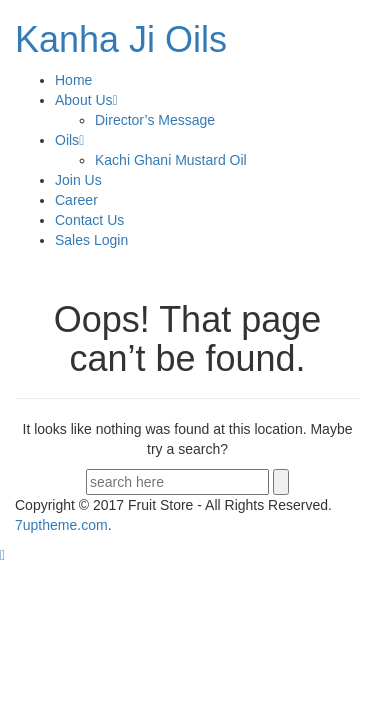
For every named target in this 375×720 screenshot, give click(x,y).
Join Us (78, 180)
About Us (86, 100)
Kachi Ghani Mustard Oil (171, 160)
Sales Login (91, 240)
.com (61, 525)
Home (73, 80)
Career (76, 200)
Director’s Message (155, 120)
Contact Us (89, 220)
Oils (69, 140)
